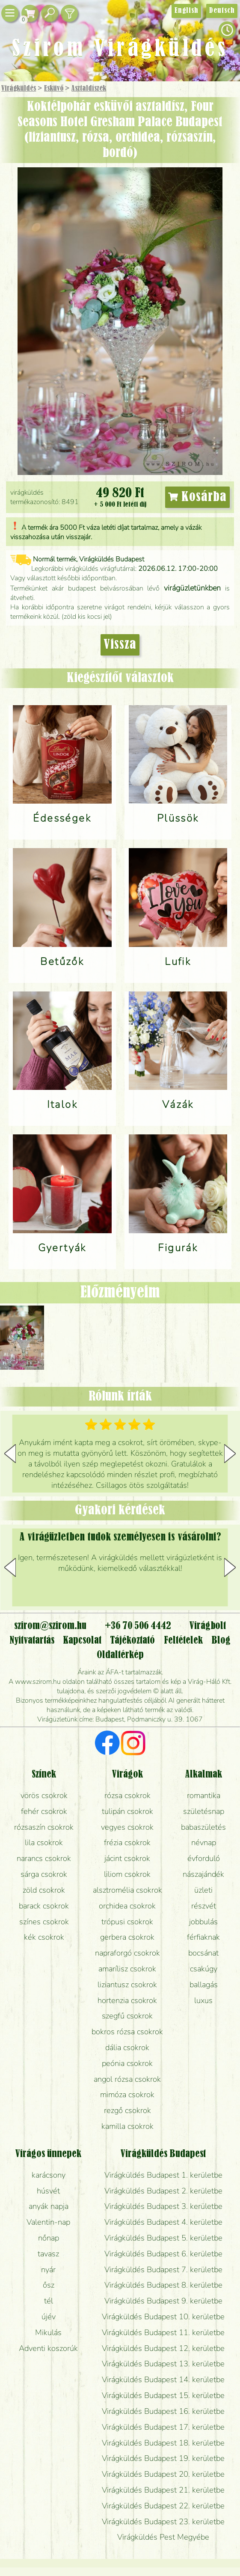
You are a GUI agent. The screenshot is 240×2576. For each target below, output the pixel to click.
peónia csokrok (127, 2063)
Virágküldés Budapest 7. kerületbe (163, 2269)
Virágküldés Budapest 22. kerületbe (163, 2505)
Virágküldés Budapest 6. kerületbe (163, 2253)
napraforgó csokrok (127, 1952)
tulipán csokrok (127, 1811)
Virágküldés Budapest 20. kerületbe (163, 2474)
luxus (203, 2000)
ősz (48, 2284)
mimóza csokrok (127, 2094)
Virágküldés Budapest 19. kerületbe (163, 2458)
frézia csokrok (127, 1842)
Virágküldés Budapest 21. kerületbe (163, 2489)
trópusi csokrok (127, 1921)
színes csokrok (44, 1921)
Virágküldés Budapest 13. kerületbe (163, 2363)
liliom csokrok (127, 1874)
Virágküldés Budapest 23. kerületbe (163, 2521)
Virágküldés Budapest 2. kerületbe (163, 2190)
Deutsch (221, 10)
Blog (221, 1640)
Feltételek (183, 1640)
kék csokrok (44, 1937)
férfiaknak (203, 1937)
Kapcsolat (82, 1640)
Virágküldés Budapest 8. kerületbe (163, 2284)
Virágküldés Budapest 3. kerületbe (163, 2206)
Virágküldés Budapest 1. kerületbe (163, 2174)
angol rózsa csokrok (127, 2079)
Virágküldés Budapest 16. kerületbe (163, 2411)
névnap (203, 1842)
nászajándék (203, 1874)
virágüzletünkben (192, 588)
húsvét (48, 2190)
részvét (203, 1905)
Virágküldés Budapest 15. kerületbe (163, 2395)
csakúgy (203, 1968)
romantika (203, 1795)
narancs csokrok (44, 1858)
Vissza (120, 644)
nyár (48, 2269)
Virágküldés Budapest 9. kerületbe (163, 2300)
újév (48, 2316)
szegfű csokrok (127, 2015)
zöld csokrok (44, 1890)
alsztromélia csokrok (127, 1890)
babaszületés (203, 1827)
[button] (230, 1453)
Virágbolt (208, 1626)
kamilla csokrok (127, 2126)
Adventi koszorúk (48, 2348)
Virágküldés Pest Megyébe (163, 2536)
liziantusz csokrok (127, 1984)
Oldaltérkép (120, 1655)
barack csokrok (44, 1905)
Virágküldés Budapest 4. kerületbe (163, 2222)
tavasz (48, 2253)
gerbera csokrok (127, 1937)
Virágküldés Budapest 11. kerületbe (163, 2332)
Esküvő (53, 88)
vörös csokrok (44, 1795)
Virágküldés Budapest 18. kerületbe (163, 2442)
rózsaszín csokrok (44, 1827)
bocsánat (203, 1952)
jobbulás (203, 1921)
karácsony (48, 2174)
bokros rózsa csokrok (127, 2031)
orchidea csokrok (127, 1905)
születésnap (203, 1811)
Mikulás (48, 2332)
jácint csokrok (127, 1858)
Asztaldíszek (88, 88)
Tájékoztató (132, 1640)
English (186, 10)
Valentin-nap (48, 2222)
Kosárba (197, 497)
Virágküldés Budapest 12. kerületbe (163, 2348)
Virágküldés (18, 88)
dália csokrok (127, 2047)
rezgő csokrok (127, 2110)
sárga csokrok (44, 1874)
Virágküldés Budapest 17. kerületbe (163, 2427)
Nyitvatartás (31, 1640)
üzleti (203, 1890)
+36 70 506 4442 (138, 1626)
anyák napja (48, 2206)
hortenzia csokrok (127, 2000)
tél (48, 2300)
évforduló (203, 1858)
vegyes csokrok (127, 1827)
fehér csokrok (44, 1811)
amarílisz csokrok (127, 1968)
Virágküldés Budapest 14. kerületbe (163, 2379)
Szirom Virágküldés (120, 49)
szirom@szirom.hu (50, 1626)
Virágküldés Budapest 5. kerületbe (163, 2237)
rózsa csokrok (127, 1795)
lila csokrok (44, 1842)
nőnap (48, 2237)
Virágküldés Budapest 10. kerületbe (163, 2316)
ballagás (204, 1984)
